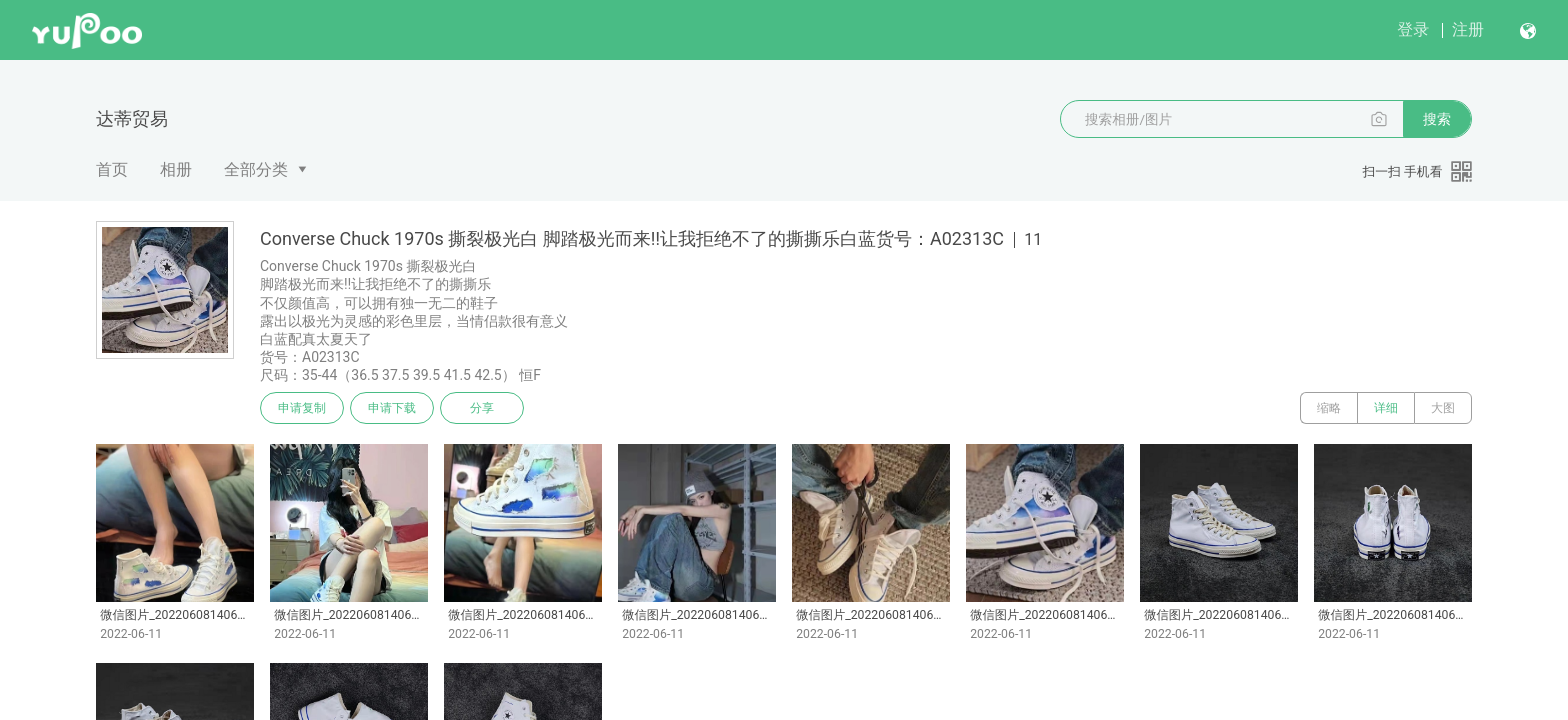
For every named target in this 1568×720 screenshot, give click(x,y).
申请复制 (302, 408)
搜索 (1437, 119)
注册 (1468, 29)
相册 (176, 169)
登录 (1413, 29)
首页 (112, 169)
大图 (1443, 408)
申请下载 (392, 408)
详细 (1386, 408)
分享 (482, 408)
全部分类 (256, 169)
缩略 (1329, 408)
